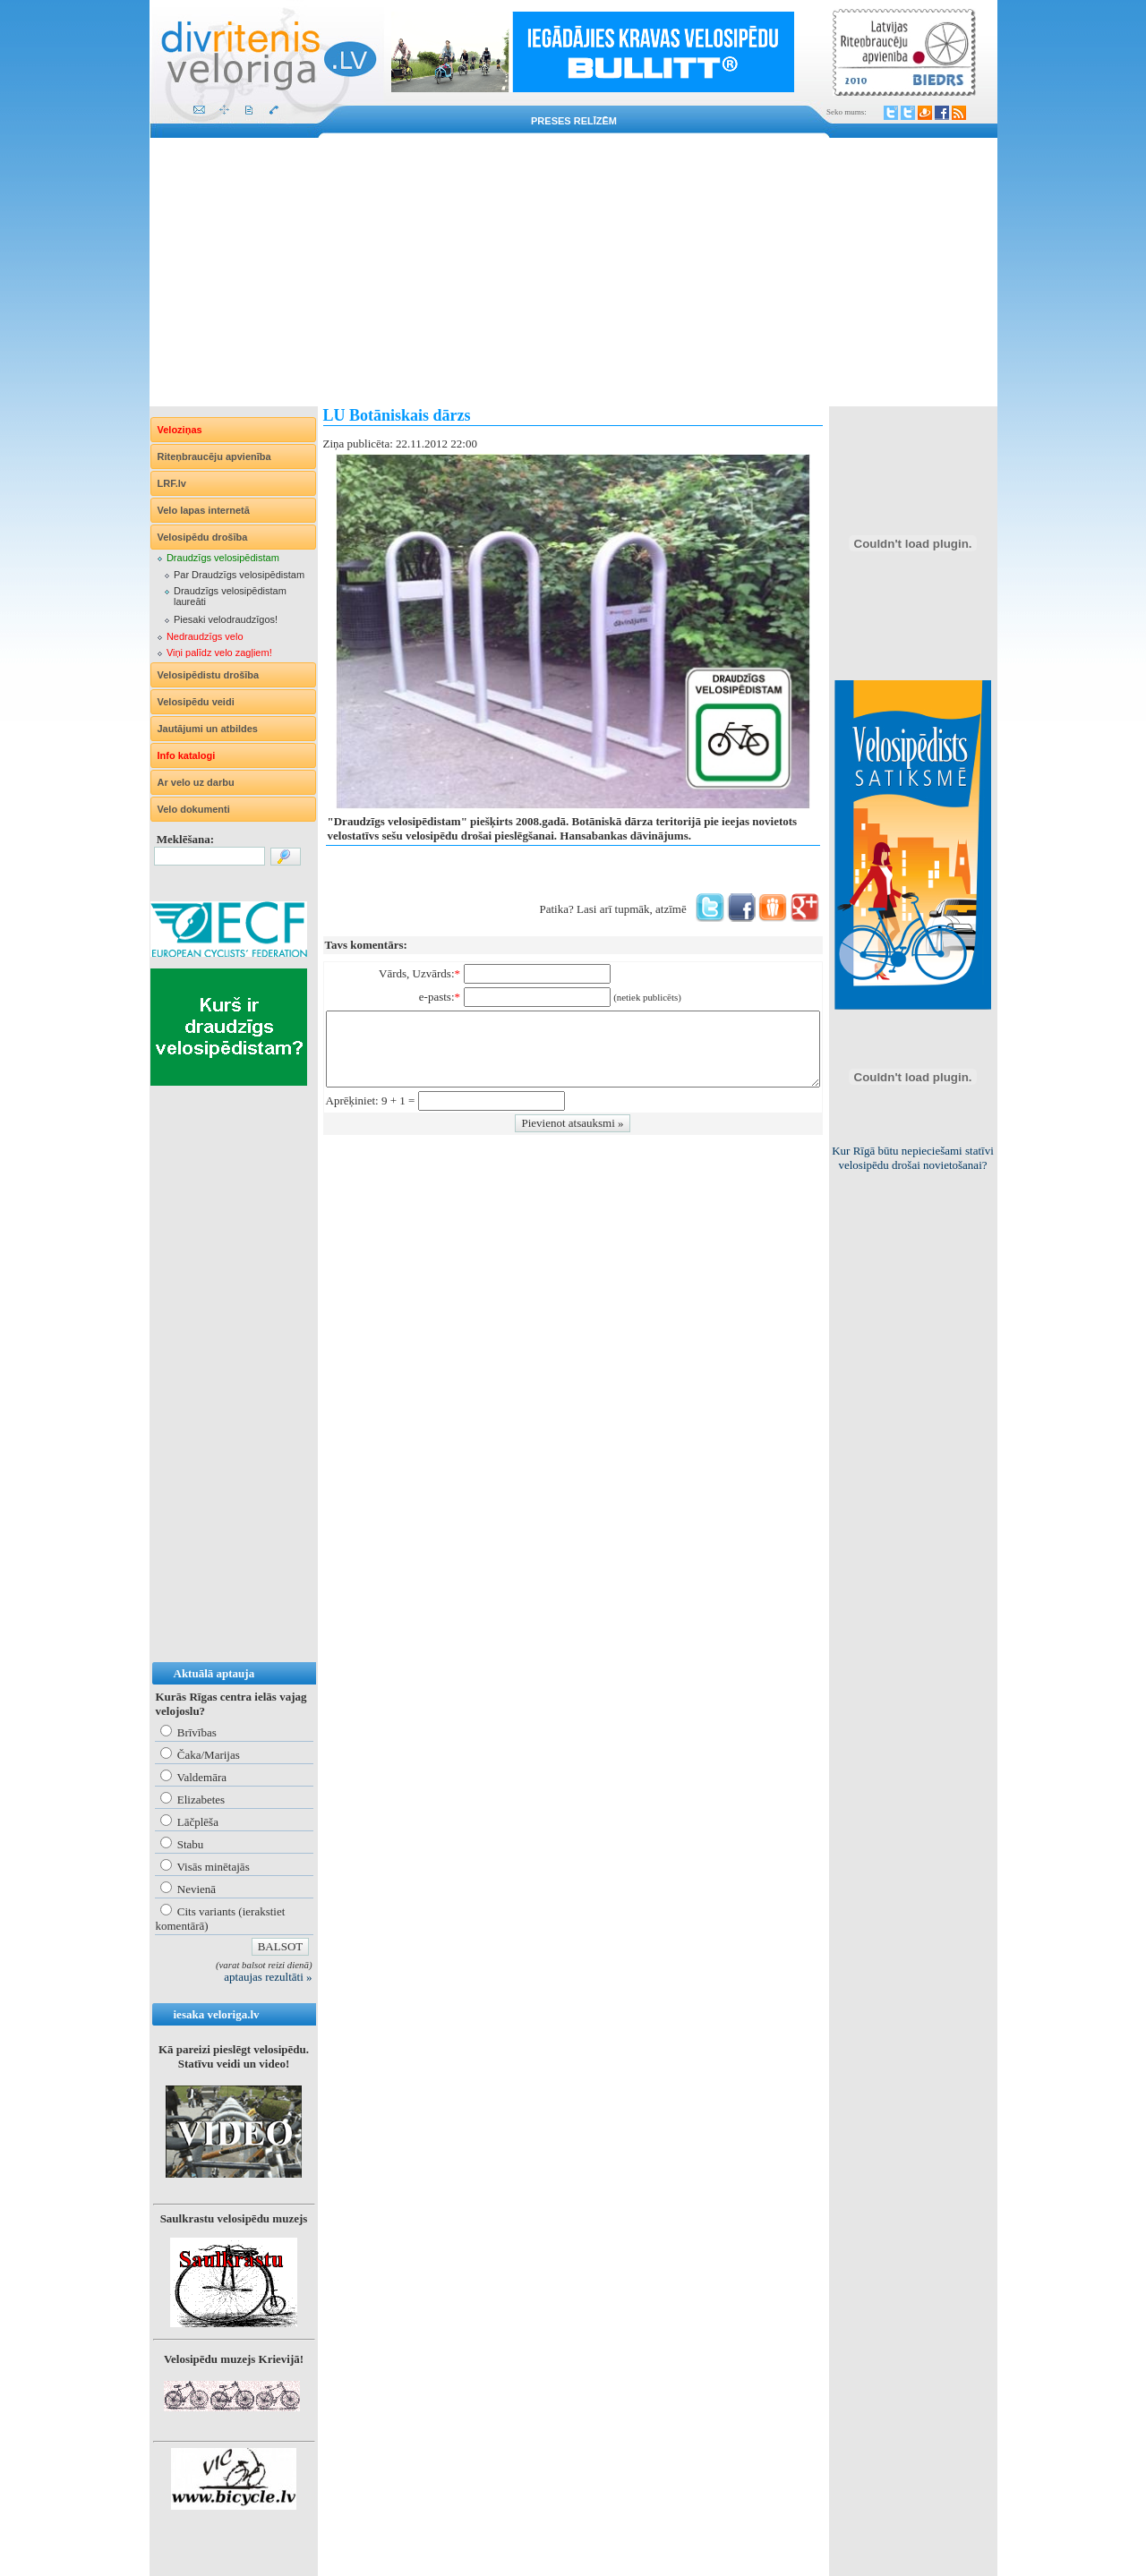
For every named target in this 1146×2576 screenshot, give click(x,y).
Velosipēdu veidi (196, 701)
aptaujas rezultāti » (268, 1976)
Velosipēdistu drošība (209, 675)
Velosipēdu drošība (203, 537)
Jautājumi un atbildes (208, 728)
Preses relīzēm (574, 120)
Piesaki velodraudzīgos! (226, 619)
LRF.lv (172, 483)
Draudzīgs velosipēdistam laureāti (230, 596)
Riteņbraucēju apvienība (214, 456)
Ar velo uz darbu (196, 782)
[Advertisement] (573, 272)
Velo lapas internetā (204, 510)
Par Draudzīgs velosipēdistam (239, 574)
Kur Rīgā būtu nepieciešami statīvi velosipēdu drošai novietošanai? (913, 1158)
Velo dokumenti (194, 809)
